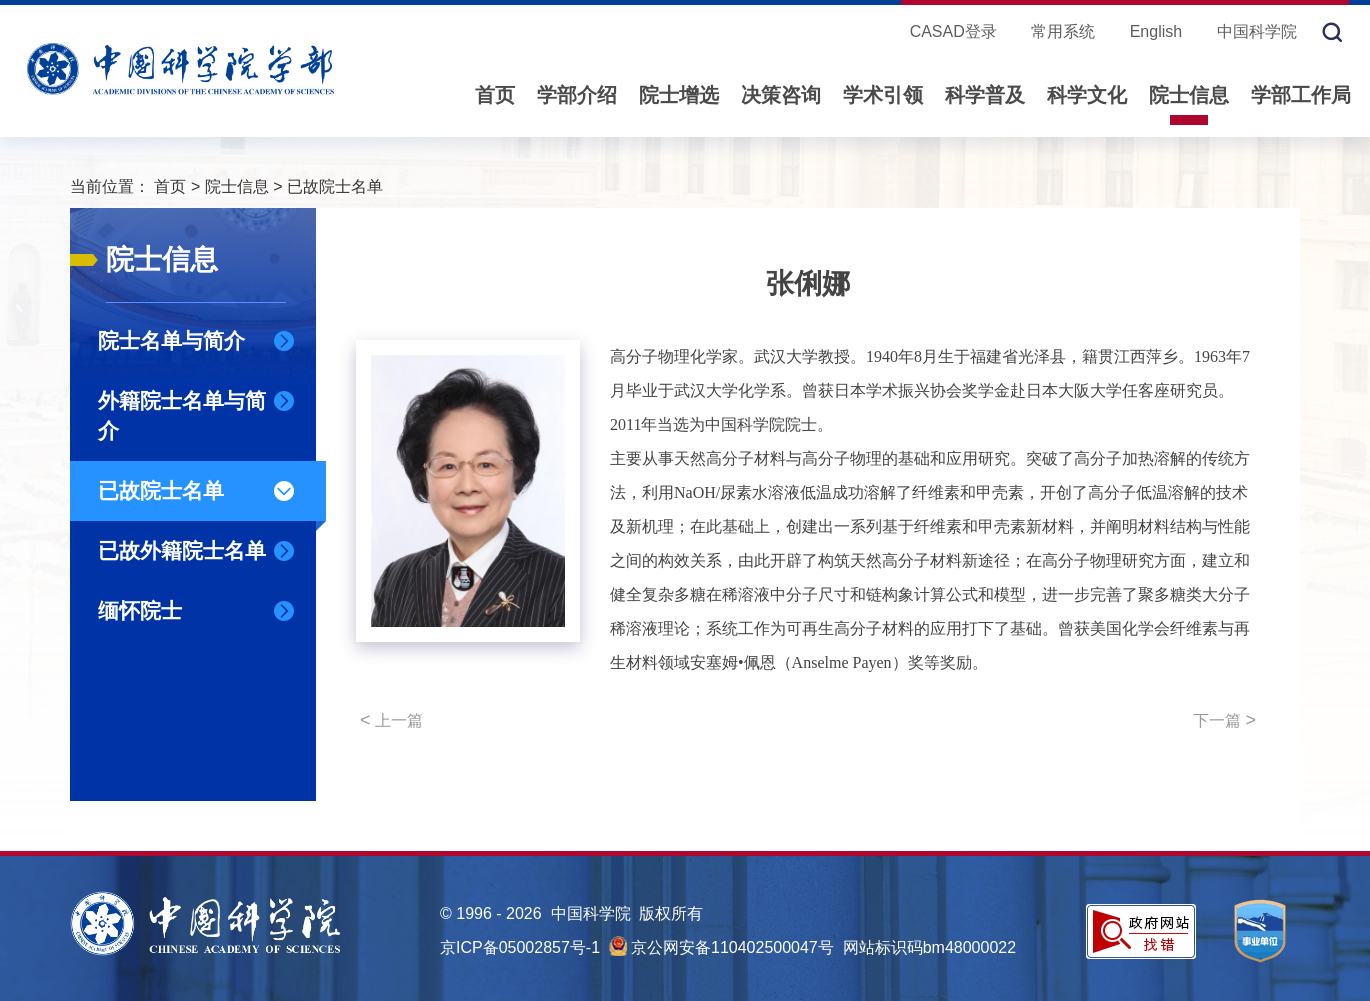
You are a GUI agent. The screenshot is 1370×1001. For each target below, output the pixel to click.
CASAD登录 (953, 31)
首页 (495, 95)
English (1156, 31)
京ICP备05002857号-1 (520, 947)
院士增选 (679, 95)
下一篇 (1224, 720)
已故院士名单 (335, 186)
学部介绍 (577, 95)
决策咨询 (781, 95)
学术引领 (883, 95)
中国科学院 (1257, 31)
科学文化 (1087, 95)
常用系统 (1063, 31)
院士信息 (1189, 95)
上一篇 (391, 720)
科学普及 (985, 95)
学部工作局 (1301, 95)
